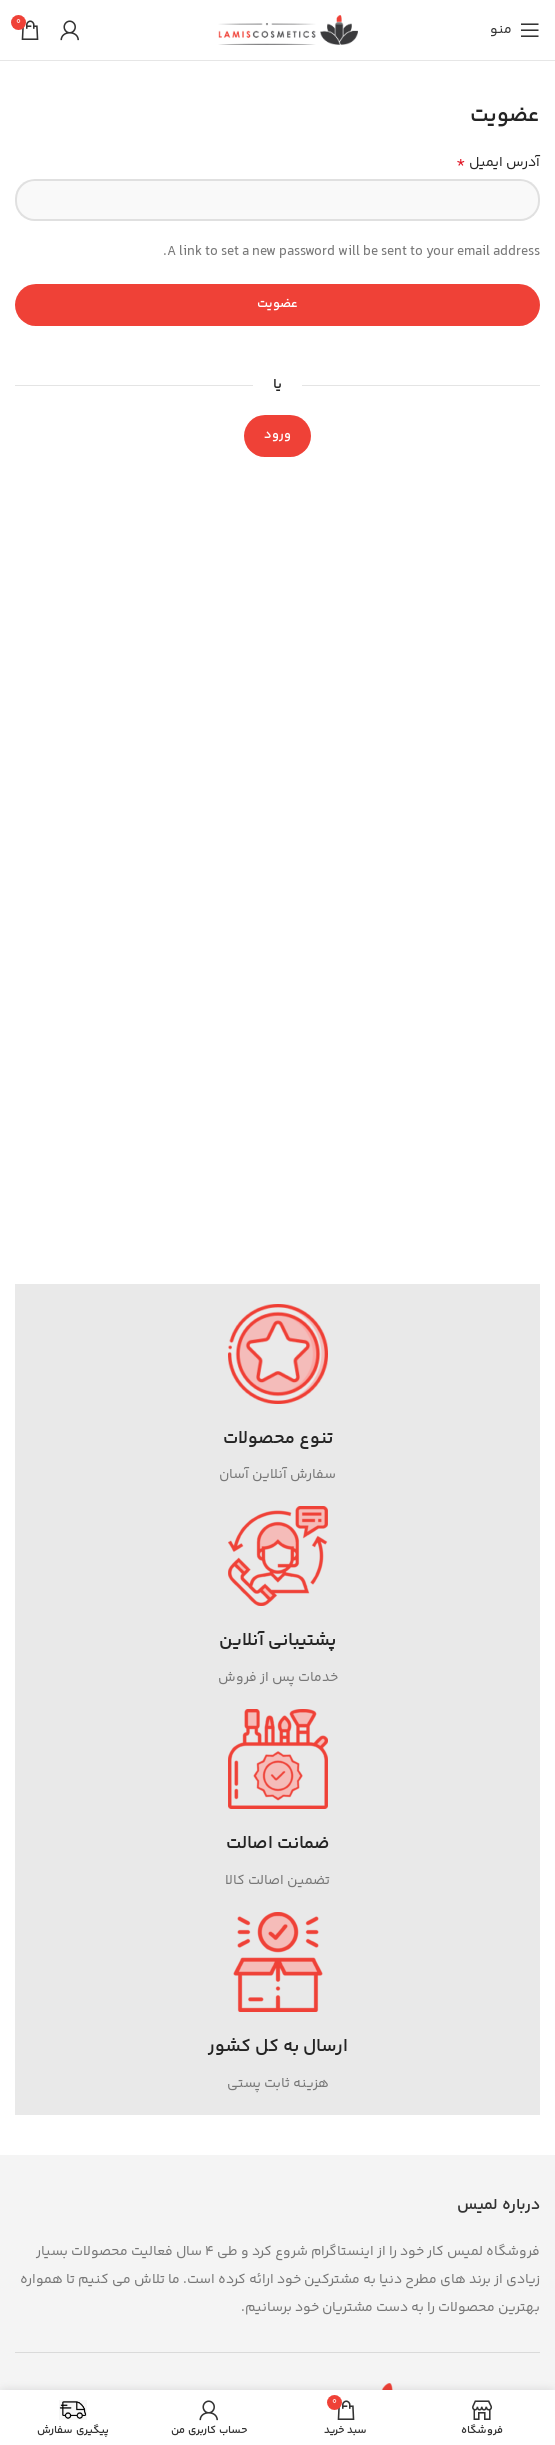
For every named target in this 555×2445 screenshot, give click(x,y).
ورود (277, 435)
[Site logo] (288, 30)
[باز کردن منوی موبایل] (515, 30)
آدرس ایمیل (498, 163)
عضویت (277, 304)
